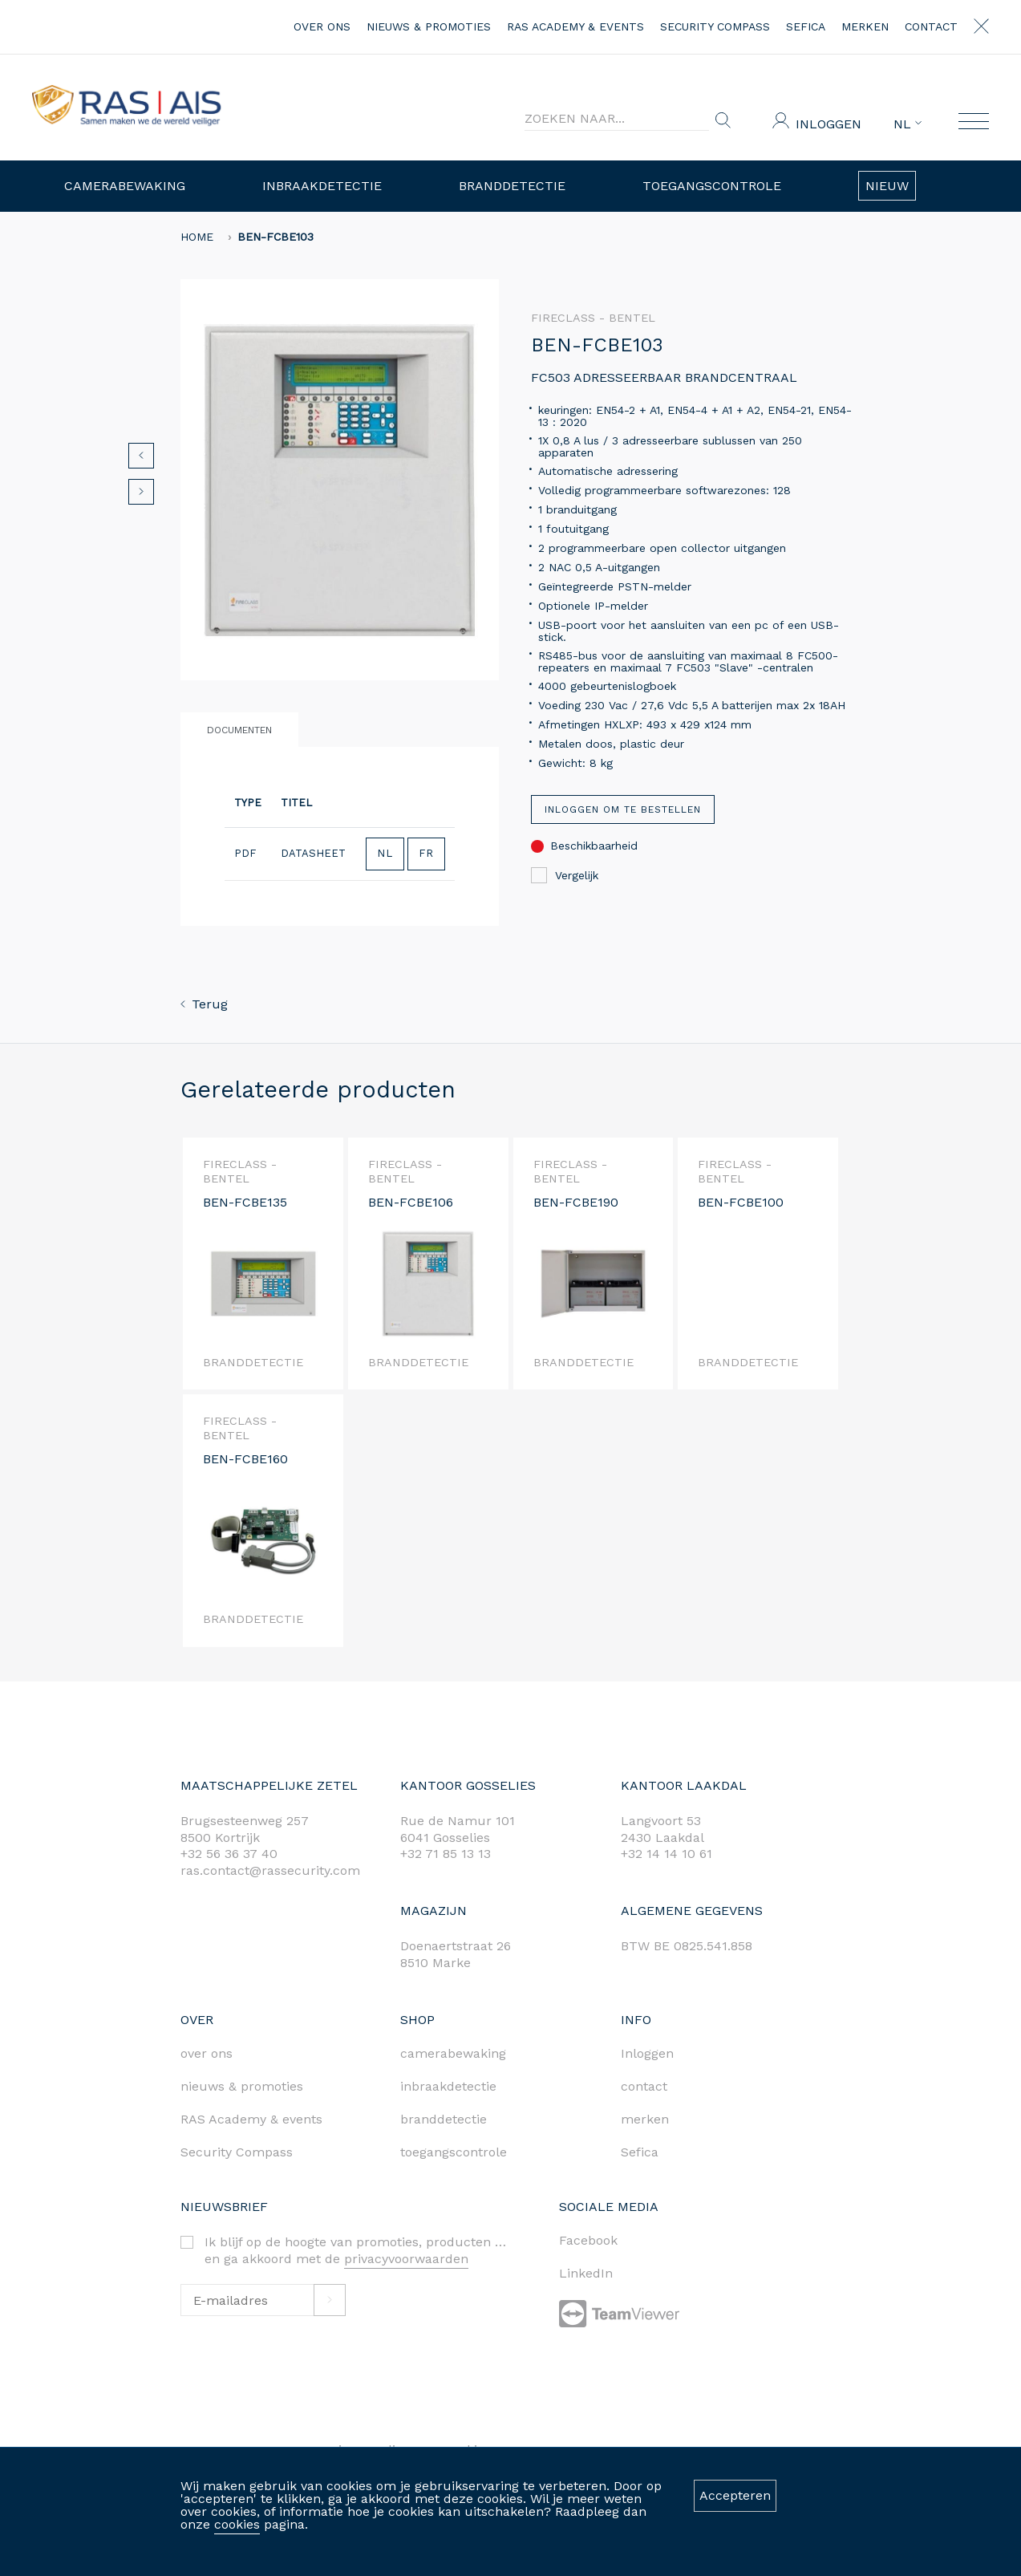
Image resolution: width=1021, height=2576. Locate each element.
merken (865, 26)
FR (426, 853)
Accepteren (735, 2495)
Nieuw (887, 185)
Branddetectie (512, 185)
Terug (204, 1004)
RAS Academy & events (575, 26)
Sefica (805, 26)
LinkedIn (586, 2273)
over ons (322, 26)
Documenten (239, 730)
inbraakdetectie (448, 2086)
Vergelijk (564, 875)
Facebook (588, 2240)
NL (907, 124)
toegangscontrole (453, 2152)
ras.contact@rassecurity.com (270, 1870)
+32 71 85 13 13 (445, 1853)
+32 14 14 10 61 (666, 1853)
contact (931, 26)
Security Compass (715, 26)
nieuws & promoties (429, 26)
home (196, 236)
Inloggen (828, 124)
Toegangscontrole (711, 185)
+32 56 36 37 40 (229, 1853)
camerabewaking (453, 2053)
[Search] (617, 119)
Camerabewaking (124, 185)
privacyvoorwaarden (406, 2258)
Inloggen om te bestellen (623, 809)
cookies (237, 2524)
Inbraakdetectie (322, 185)
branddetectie (443, 2119)
